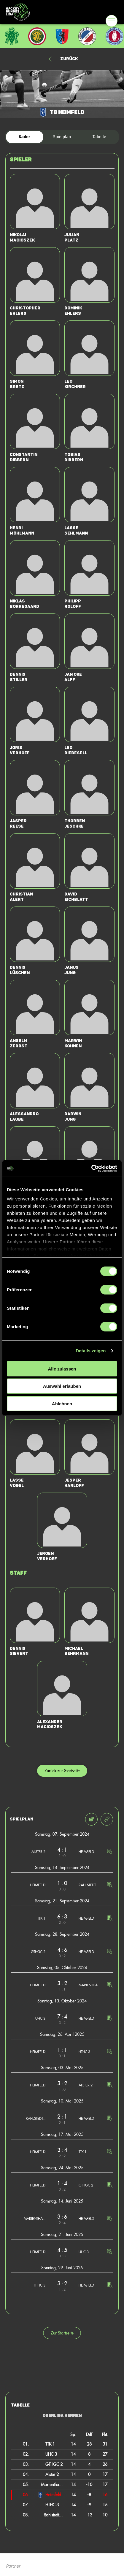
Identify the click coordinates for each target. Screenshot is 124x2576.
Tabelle (99, 136)
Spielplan (62, 136)
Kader (24, 136)
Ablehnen (62, 1403)
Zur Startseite (62, 2333)
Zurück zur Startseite (62, 1770)
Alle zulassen (62, 1368)
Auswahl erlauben (62, 1386)
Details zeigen (91, 1350)
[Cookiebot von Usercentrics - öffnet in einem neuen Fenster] (91, 1168)
